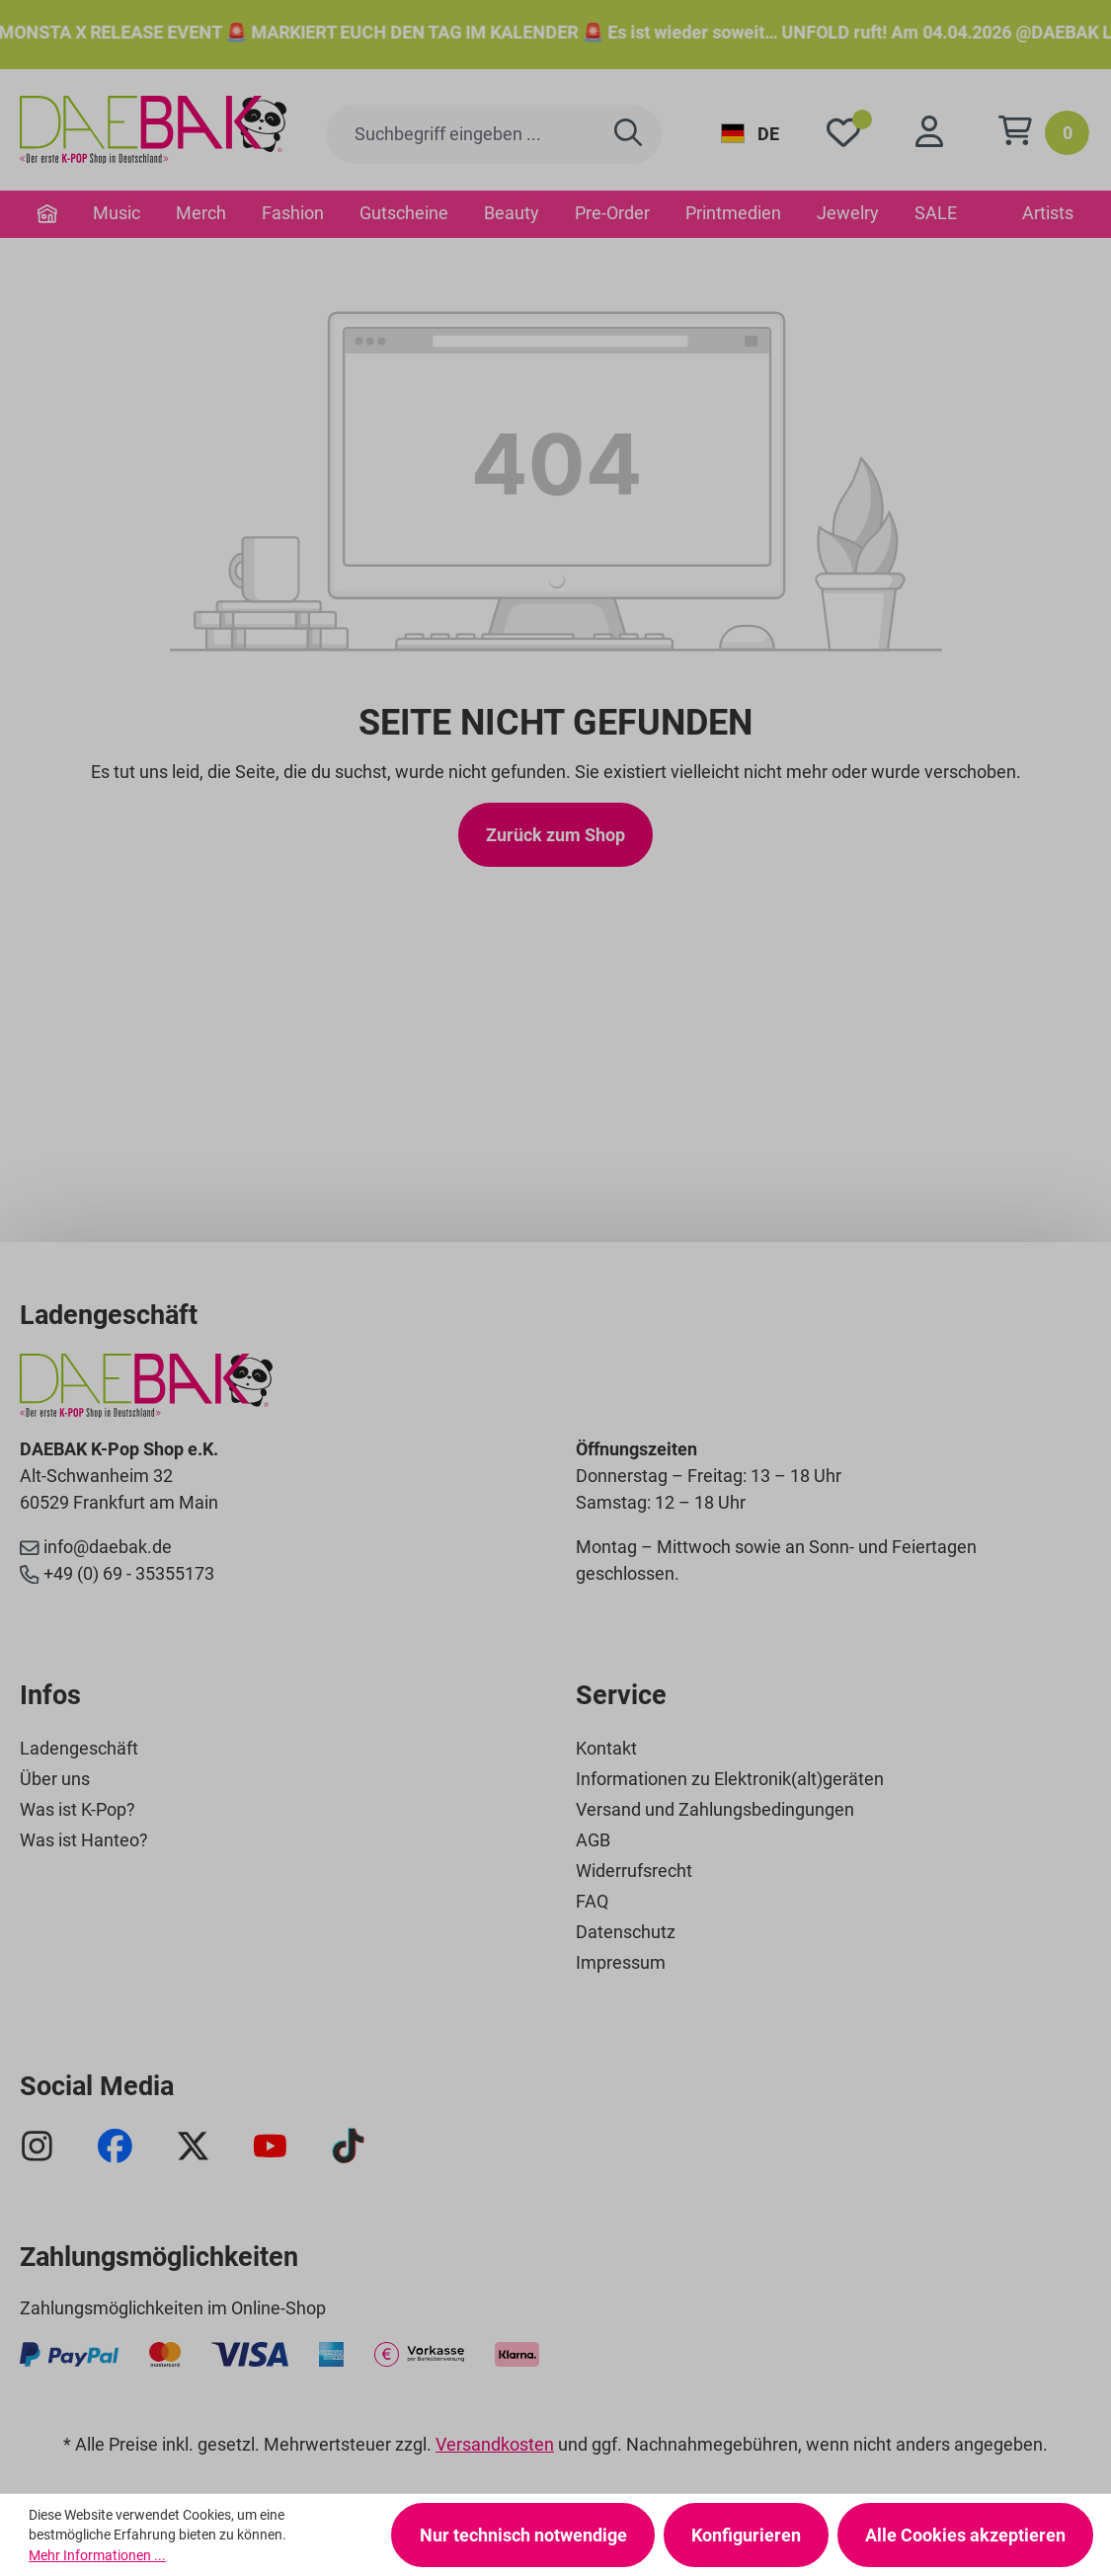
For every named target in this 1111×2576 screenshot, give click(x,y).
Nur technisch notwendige (523, 2535)
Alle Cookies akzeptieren (965, 2535)
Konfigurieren (746, 2535)
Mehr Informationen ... (97, 2555)
